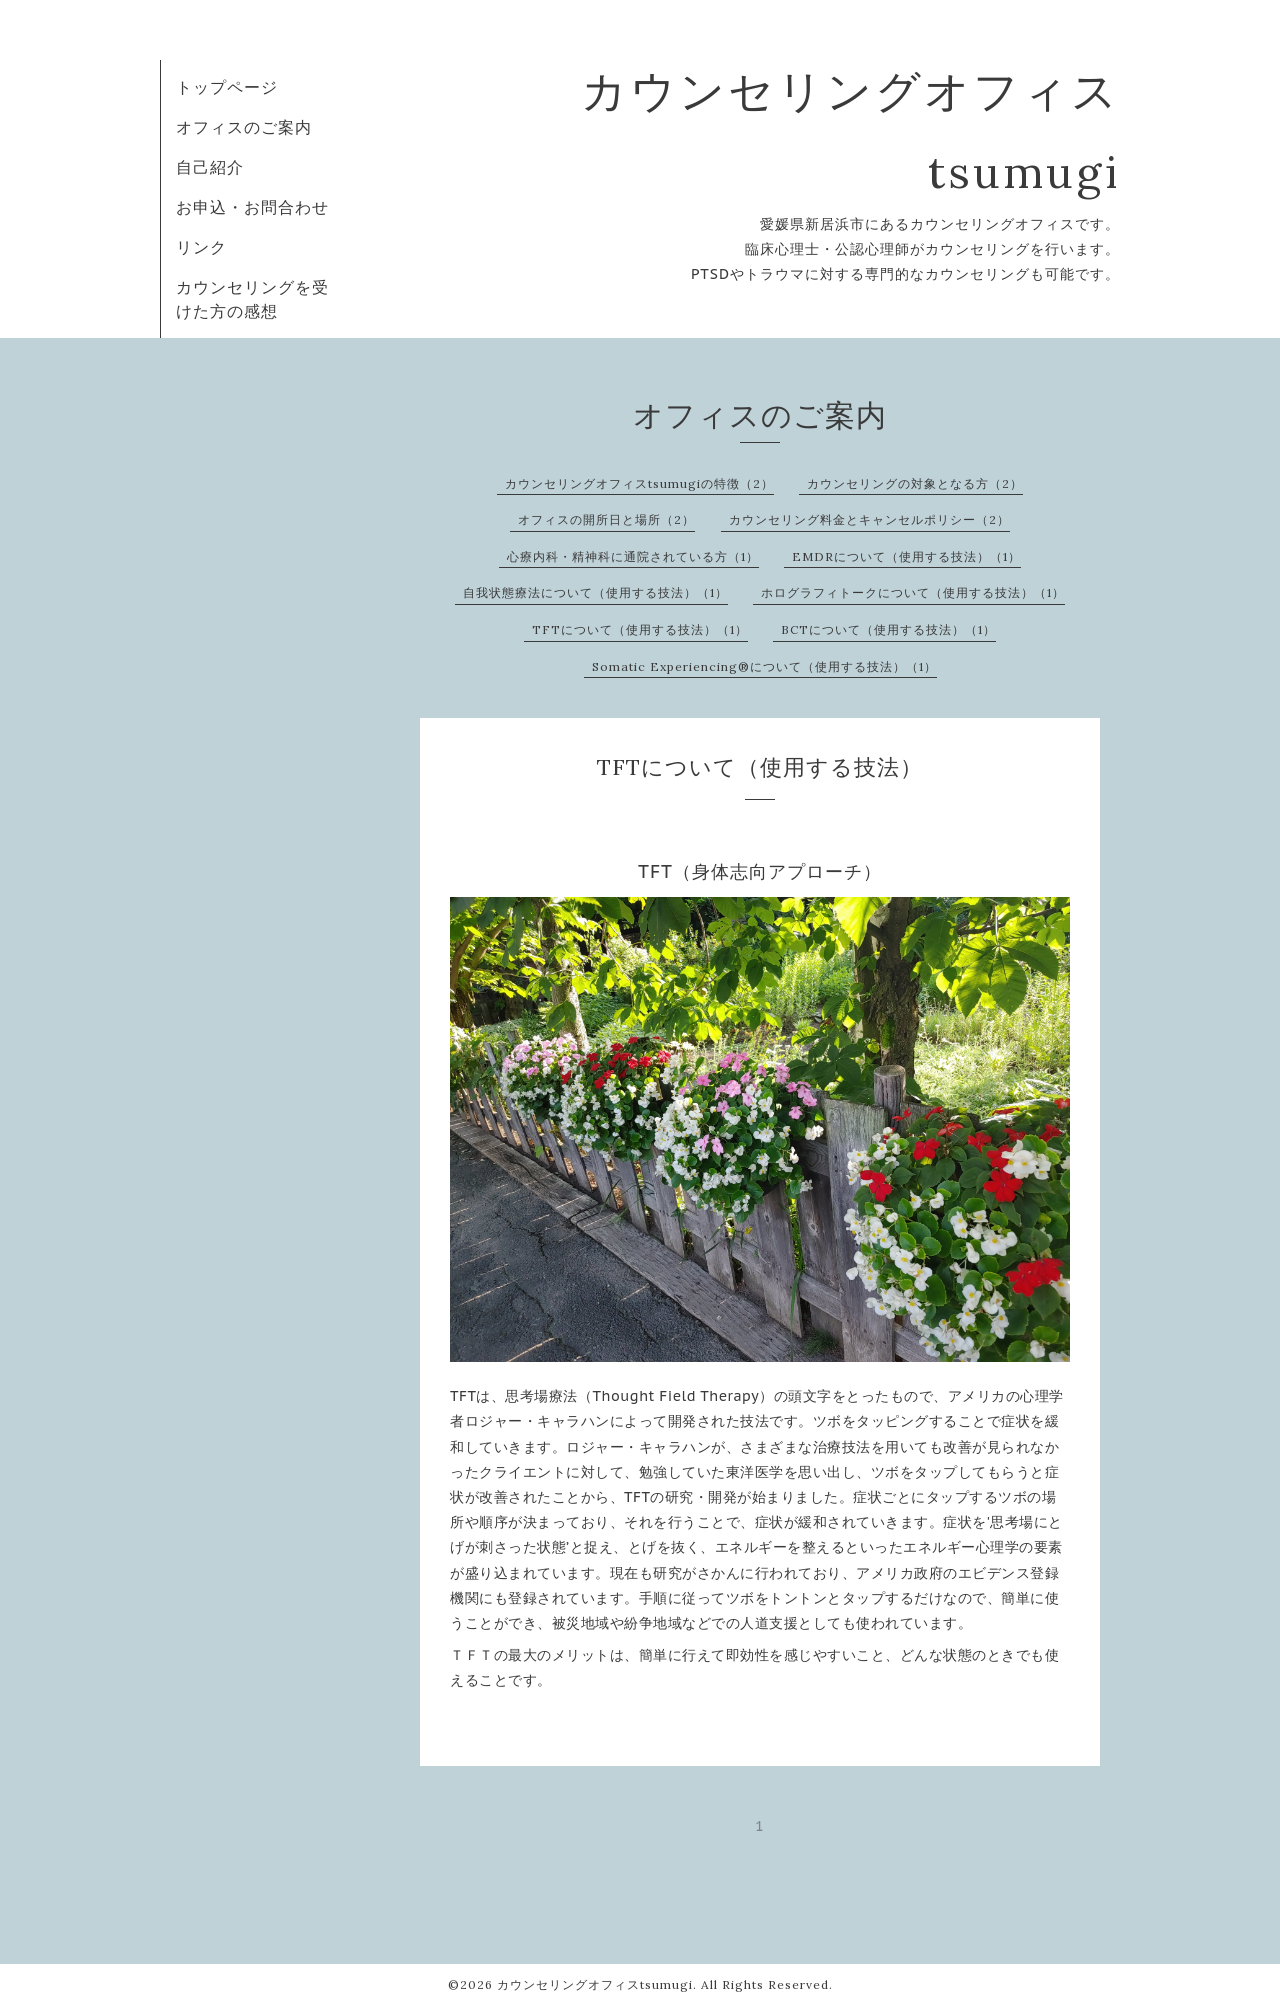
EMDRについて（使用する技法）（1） (906, 556)
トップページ (227, 87)
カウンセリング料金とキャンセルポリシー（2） (869, 519)
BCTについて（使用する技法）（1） (888, 629)
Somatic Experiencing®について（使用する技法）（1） (764, 666)
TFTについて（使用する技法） (760, 767)
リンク (201, 247)
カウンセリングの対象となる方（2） (915, 483)
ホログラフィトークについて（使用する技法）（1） (913, 592)
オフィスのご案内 (244, 127)
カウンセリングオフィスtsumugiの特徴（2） (639, 483)
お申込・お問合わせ (252, 207)
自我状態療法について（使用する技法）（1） (595, 592)
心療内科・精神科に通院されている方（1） (633, 556)
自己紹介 (210, 167)
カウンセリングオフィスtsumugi (595, 1984)
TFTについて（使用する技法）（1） (640, 629)
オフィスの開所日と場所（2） (606, 519)
